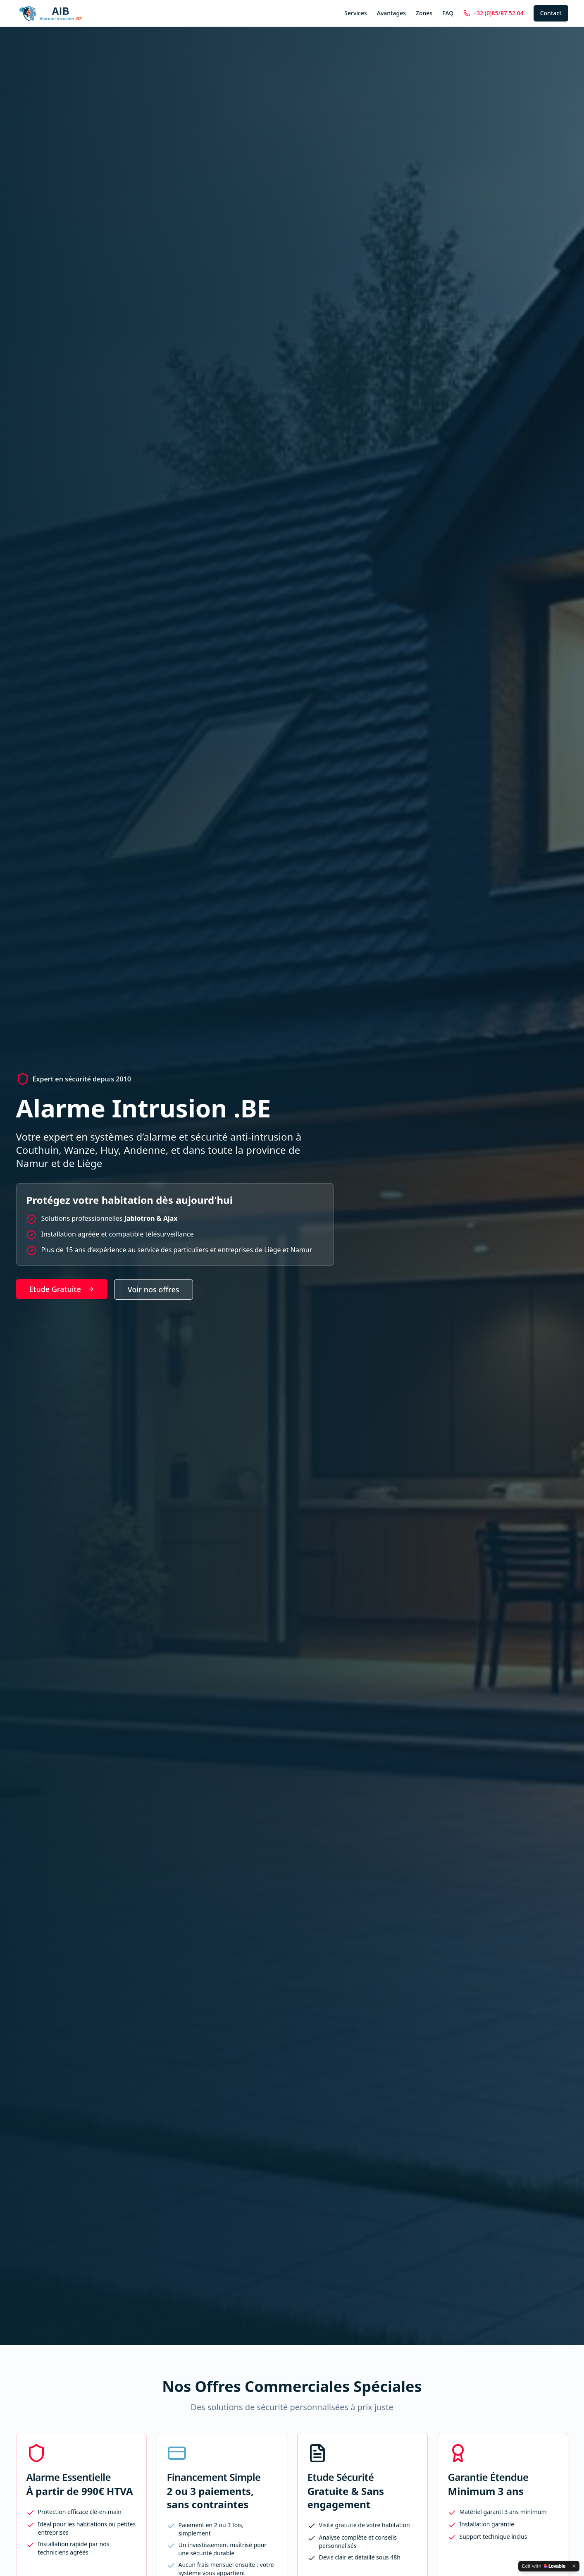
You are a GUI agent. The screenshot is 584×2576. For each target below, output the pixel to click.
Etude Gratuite (61, 1289)
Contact (551, 13)
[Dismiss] (574, 2566)
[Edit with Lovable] (544, 2566)
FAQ (447, 13)
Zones (424, 13)
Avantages (391, 13)
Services (355, 13)
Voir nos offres (153, 1289)
